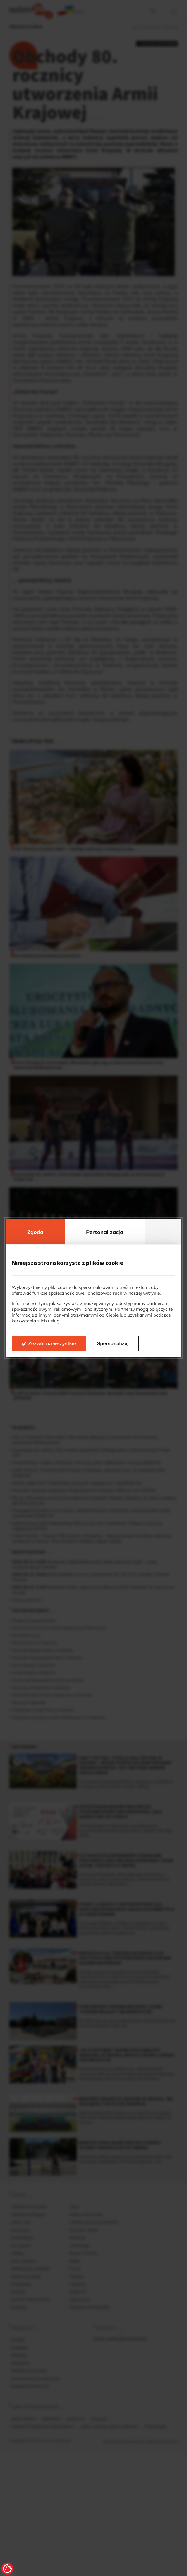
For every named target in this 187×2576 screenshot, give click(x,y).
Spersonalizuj (113, 1343)
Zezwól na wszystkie (52, 1343)
